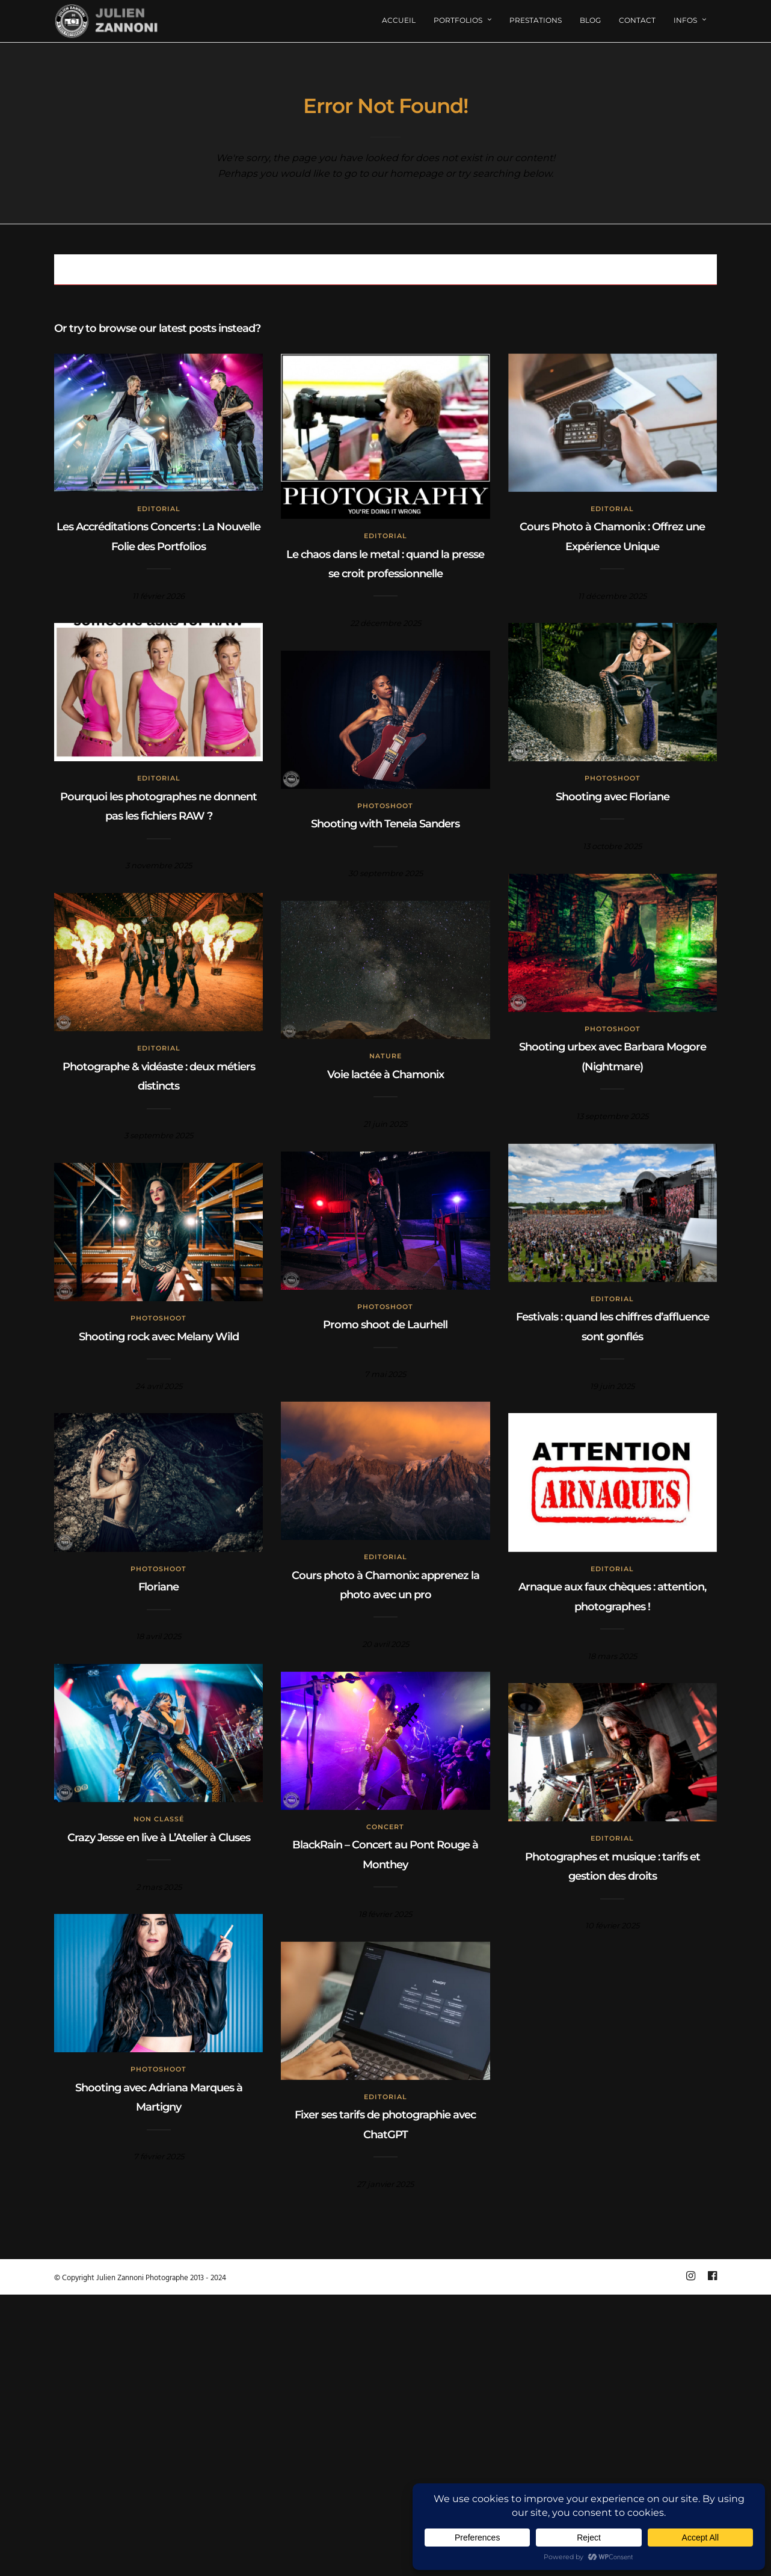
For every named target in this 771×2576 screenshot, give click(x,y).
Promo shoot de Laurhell (385, 1324)
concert (385, 1827)
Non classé (159, 1819)
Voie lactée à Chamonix (385, 1074)
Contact (637, 20)
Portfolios (458, 20)
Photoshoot (612, 778)
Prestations (535, 20)
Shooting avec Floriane (612, 796)
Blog (590, 20)
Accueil (399, 20)
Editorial (158, 508)
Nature (385, 1056)
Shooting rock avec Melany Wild (159, 1336)
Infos (685, 20)
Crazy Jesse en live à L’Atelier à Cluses (158, 1837)
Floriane (158, 1586)
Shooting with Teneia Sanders (385, 823)
